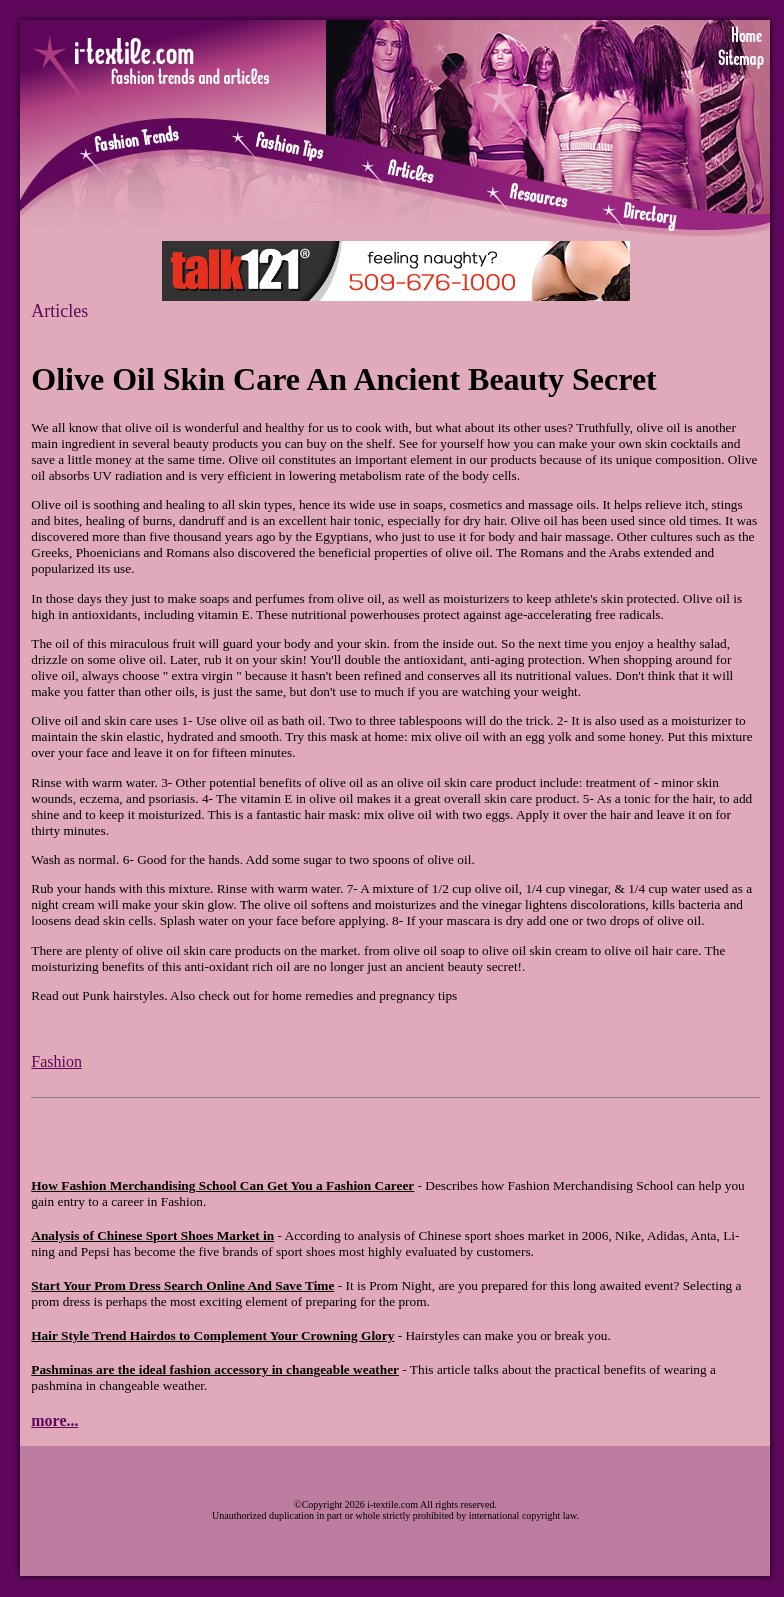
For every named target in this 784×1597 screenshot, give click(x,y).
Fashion (56, 1061)
